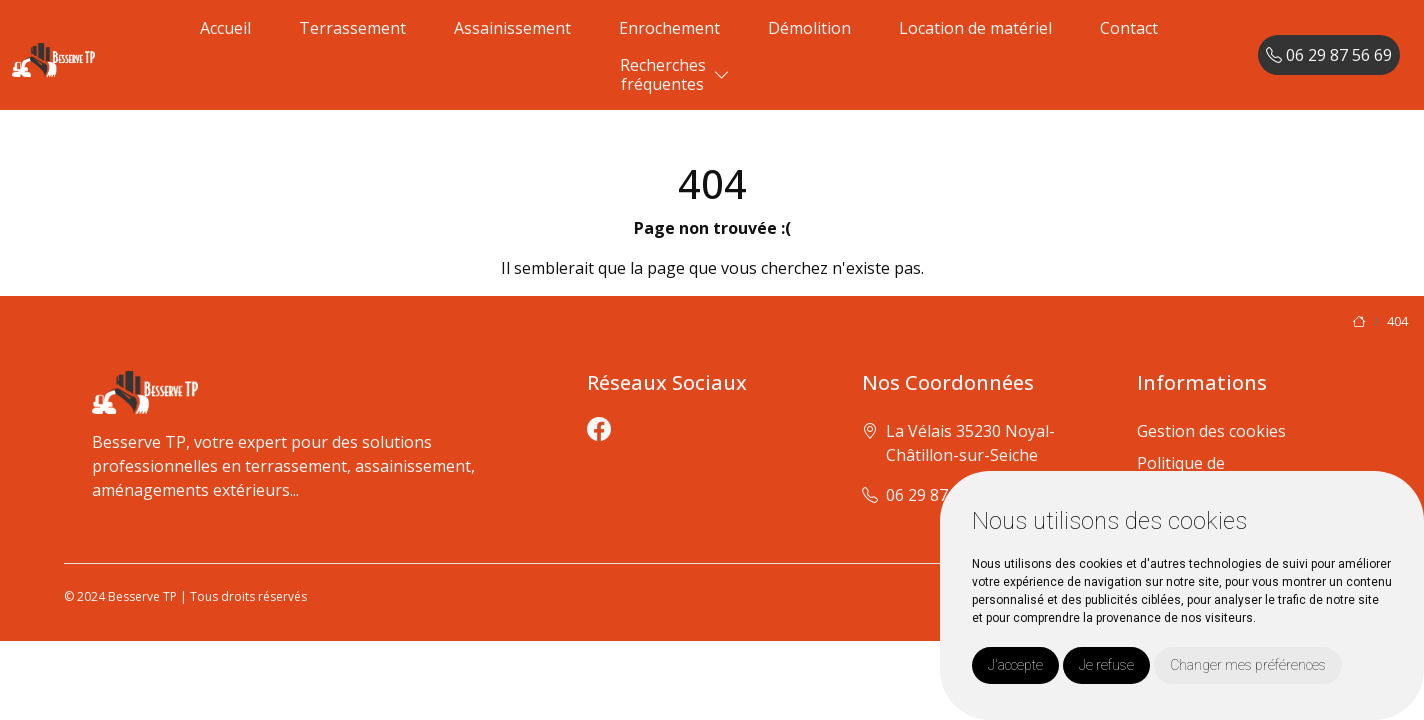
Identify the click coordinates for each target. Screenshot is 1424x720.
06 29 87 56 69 (1329, 55)
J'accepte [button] (1015, 665)
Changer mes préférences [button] (1248, 665)
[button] (722, 75)
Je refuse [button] (1106, 665)
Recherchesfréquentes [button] (663, 74)
